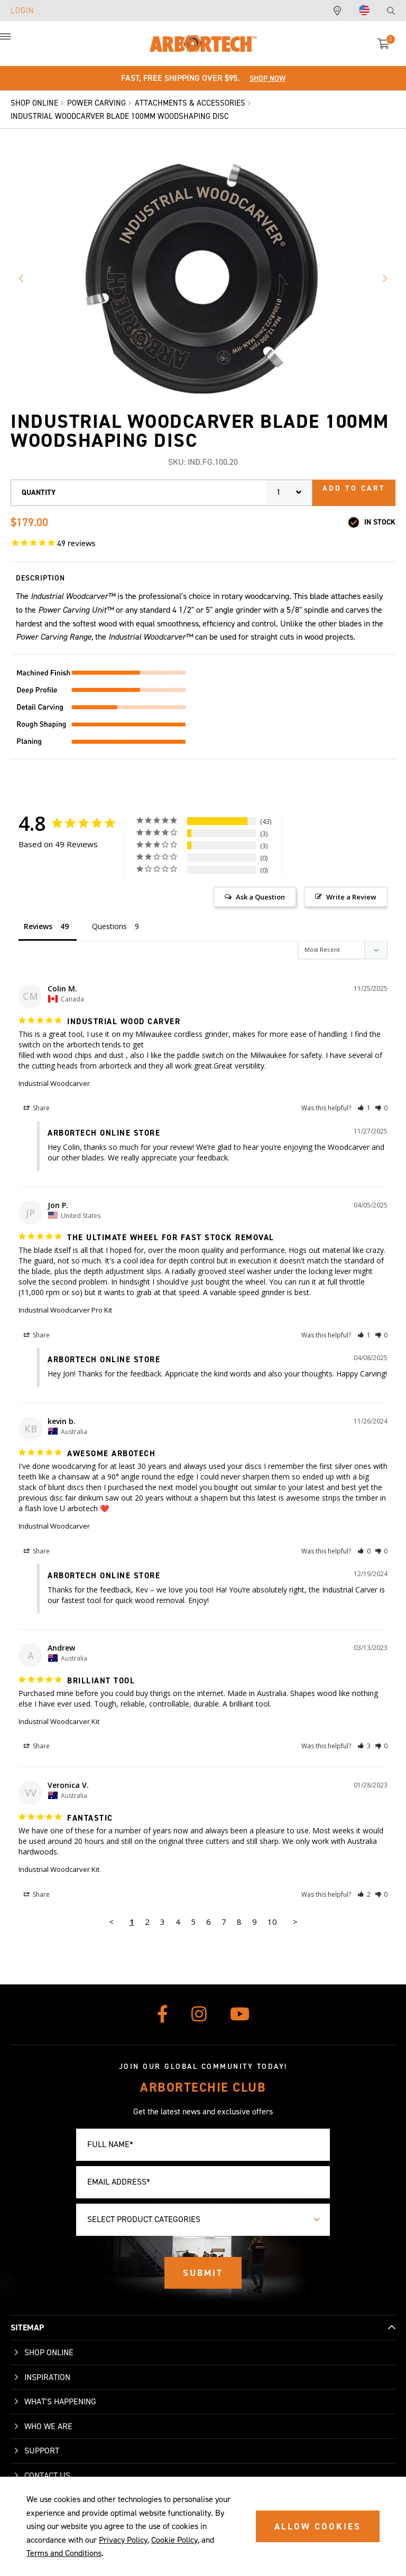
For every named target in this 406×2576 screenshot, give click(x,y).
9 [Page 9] (254, 1921)
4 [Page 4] (178, 1921)
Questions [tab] (109, 926)
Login (22, 10)
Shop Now (267, 78)
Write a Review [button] (351, 897)
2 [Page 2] (147, 1921)
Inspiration (47, 2377)
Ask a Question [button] (260, 897)
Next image (384, 278)
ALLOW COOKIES (317, 2526)
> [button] (295, 1921)
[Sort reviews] (342, 950)
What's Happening (60, 2401)
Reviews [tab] (38, 926)
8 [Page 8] (239, 1921)
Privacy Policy (123, 2539)
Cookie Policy (174, 2539)
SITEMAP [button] (27, 2327)
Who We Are (48, 2426)
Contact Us (47, 2475)
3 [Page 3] (162, 1921)
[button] (16, 42)
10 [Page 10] (272, 1921)
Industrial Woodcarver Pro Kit (65, 1310)
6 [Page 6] (208, 1921)
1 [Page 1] (132, 1921)
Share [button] (37, 1108)
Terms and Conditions (64, 2553)
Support (41, 2450)
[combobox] (289, 492)
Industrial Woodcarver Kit (59, 1721)
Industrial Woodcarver (54, 1083)
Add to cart (353, 488)
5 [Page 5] (193, 1921)
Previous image (21, 278)
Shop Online (48, 2352)
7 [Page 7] (224, 1921)
